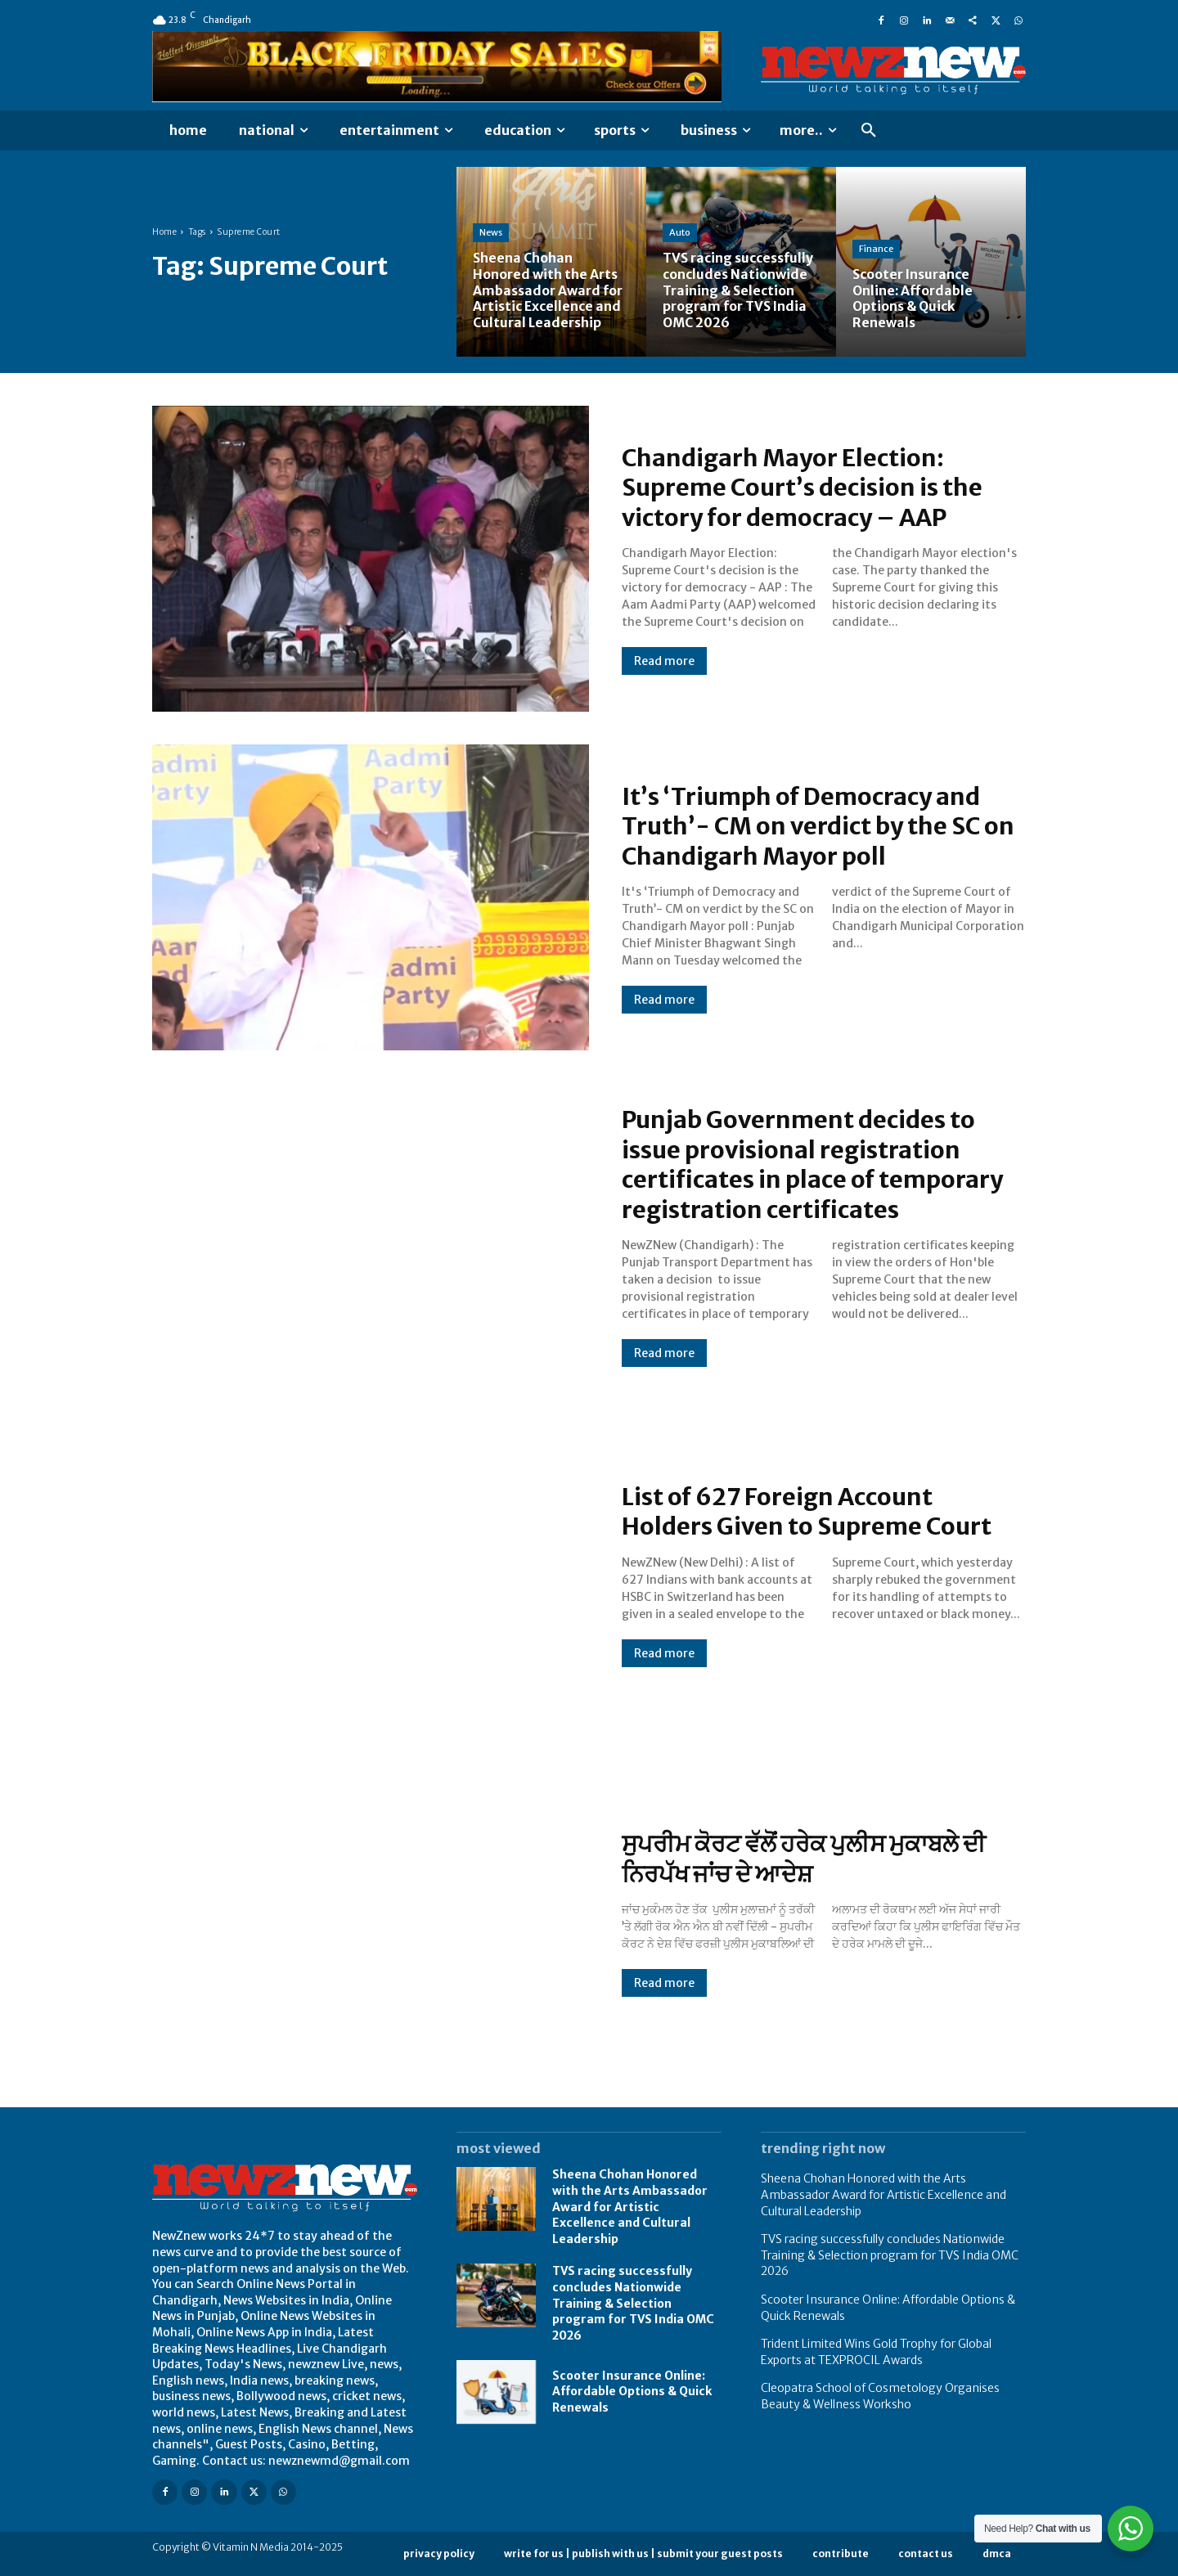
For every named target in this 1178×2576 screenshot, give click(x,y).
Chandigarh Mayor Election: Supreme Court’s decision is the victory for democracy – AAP (808, 488)
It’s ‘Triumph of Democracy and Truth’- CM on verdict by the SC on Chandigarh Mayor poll (822, 825)
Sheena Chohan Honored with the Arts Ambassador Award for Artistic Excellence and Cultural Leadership (630, 2206)
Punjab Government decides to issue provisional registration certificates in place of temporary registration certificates (818, 1164)
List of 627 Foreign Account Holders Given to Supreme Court (811, 1511)
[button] (869, 131)
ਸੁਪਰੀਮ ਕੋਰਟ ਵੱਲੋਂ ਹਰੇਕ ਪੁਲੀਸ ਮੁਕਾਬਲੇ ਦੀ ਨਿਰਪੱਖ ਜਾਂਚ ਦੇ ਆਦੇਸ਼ (808, 1858)
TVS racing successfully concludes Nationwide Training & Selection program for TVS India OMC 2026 (633, 2303)
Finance (876, 250)
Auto (679, 235)
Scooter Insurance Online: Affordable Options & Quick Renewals (632, 2391)
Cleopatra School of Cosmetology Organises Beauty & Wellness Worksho (880, 2396)
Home (164, 232)
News (490, 235)
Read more (664, 661)
